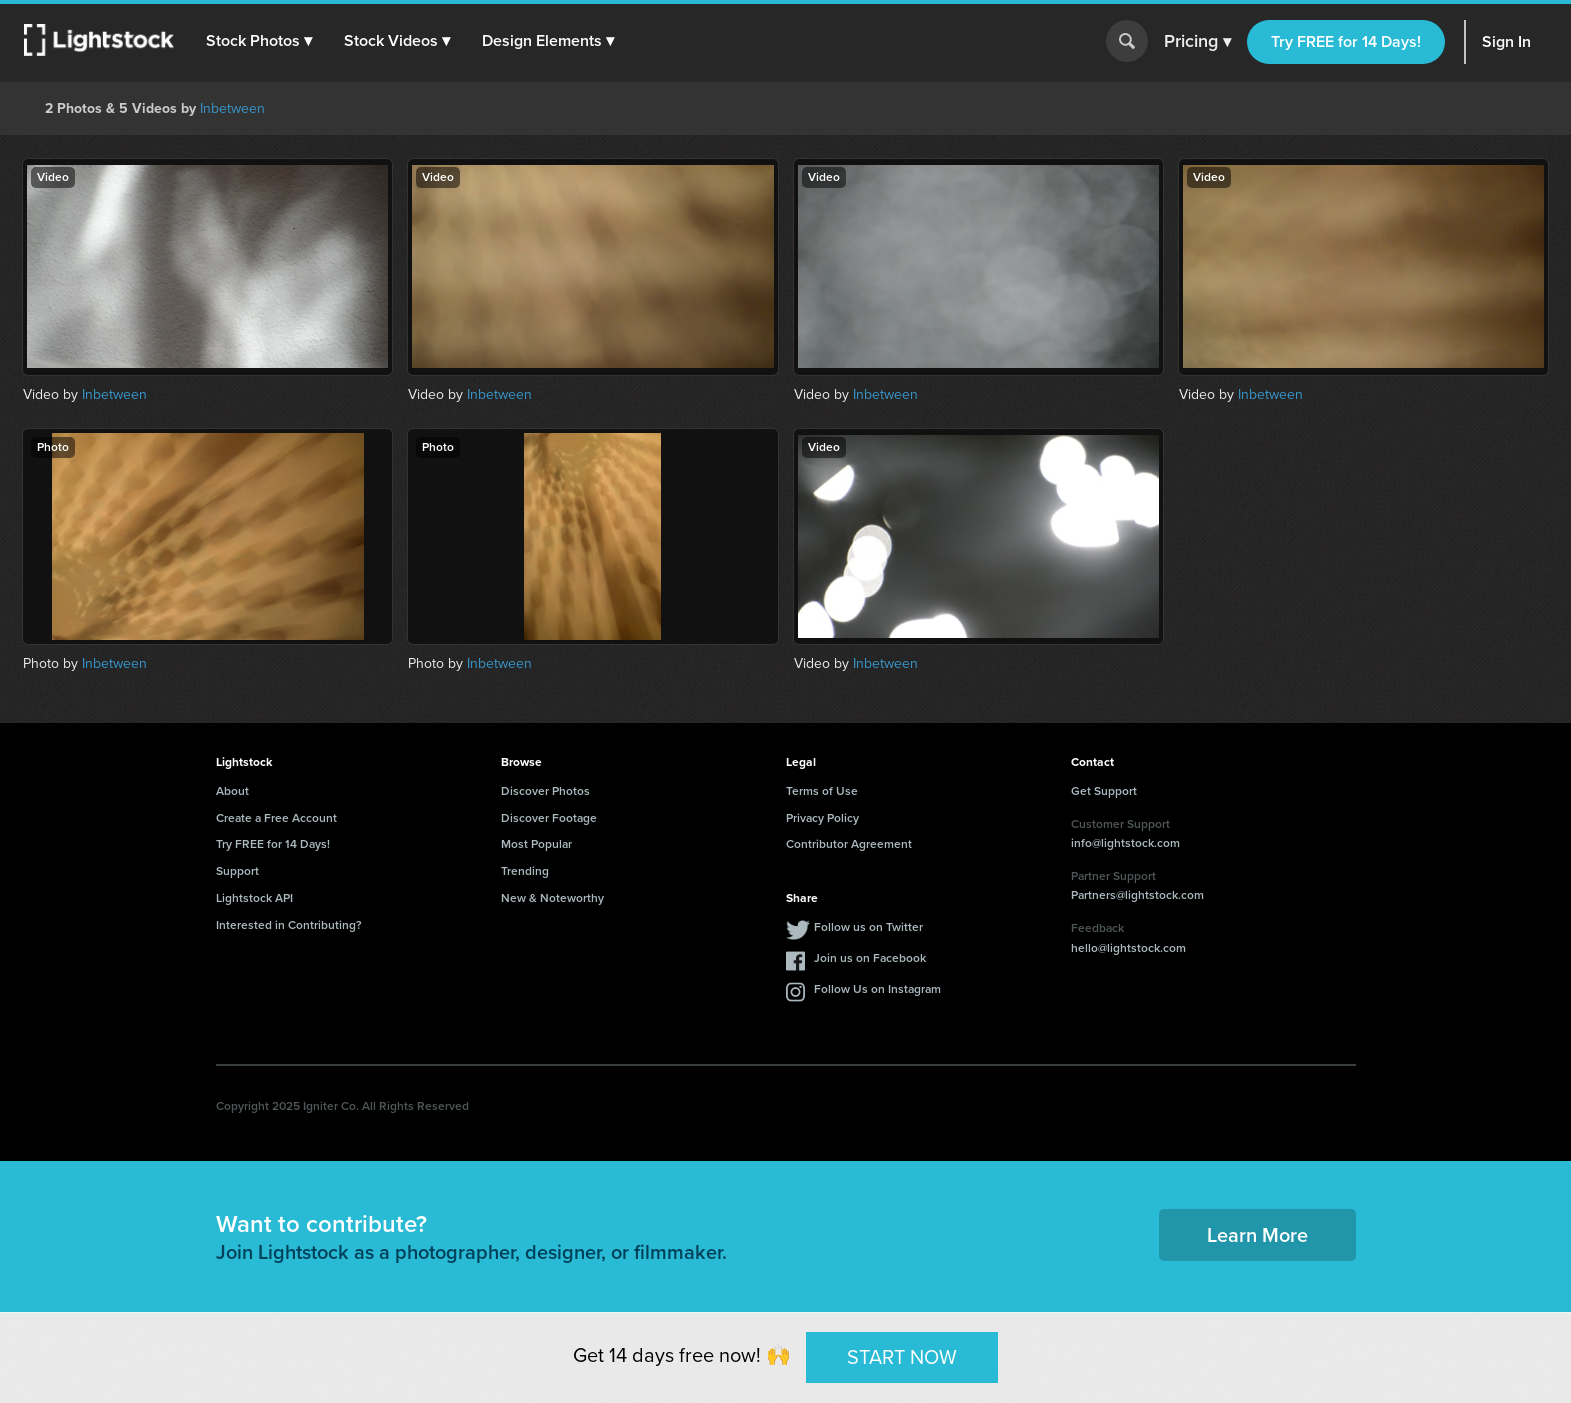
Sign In (1506, 41)
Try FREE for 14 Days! (1346, 41)
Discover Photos (545, 791)
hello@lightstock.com (1128, 948)
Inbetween (232, 108)
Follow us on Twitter (868, 927)
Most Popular (536, 844)
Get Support (1104, 791)
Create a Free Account (276, 818)
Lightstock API (254, 898)
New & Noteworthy (552, 898)
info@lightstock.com (1125, 843)
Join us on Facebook (870, 958)
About (232, 791)
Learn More (1257, 1235)
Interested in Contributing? (289, 925)
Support (237, 871)
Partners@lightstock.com (1137, 895)
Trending (525, 871)
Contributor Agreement (849, 844)
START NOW (902, 1357)
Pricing (1197, 42)
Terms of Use (822, 791)
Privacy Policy (822, 818)
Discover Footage (549, 818)
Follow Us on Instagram (877, 989)
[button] (259, 41)
